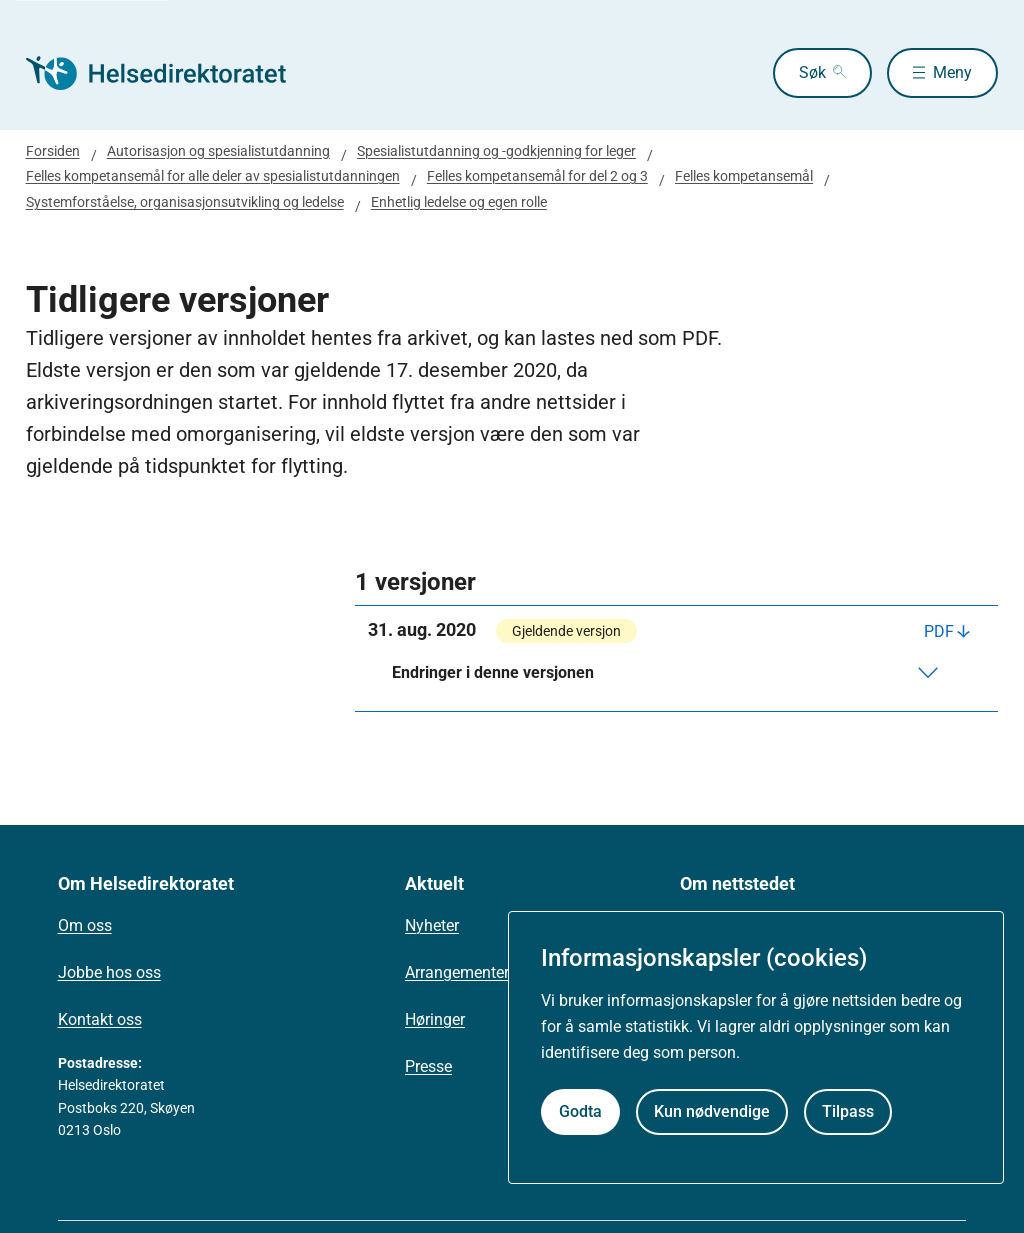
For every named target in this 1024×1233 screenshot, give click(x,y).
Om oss (85, 925)
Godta (580, 1111)
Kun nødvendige (712, 1111)
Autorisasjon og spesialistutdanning (218, 151)
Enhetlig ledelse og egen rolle (459, 202)
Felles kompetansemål (744, 176)
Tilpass (848, 1111)
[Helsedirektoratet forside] (170, 73)
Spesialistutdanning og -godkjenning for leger (496, 151)
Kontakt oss (100, 1019)
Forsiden (53, 151)
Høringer (435, 1019)
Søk (812, 72)
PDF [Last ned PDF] (939, 631)
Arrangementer (457, 972)
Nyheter (432, 925)
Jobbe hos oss (109, 972)
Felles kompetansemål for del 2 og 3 (537, 176)
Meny (952, 72)
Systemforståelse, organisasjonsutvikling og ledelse (185, 202)
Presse (428, 1066)
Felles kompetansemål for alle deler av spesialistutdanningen (213, 176)
